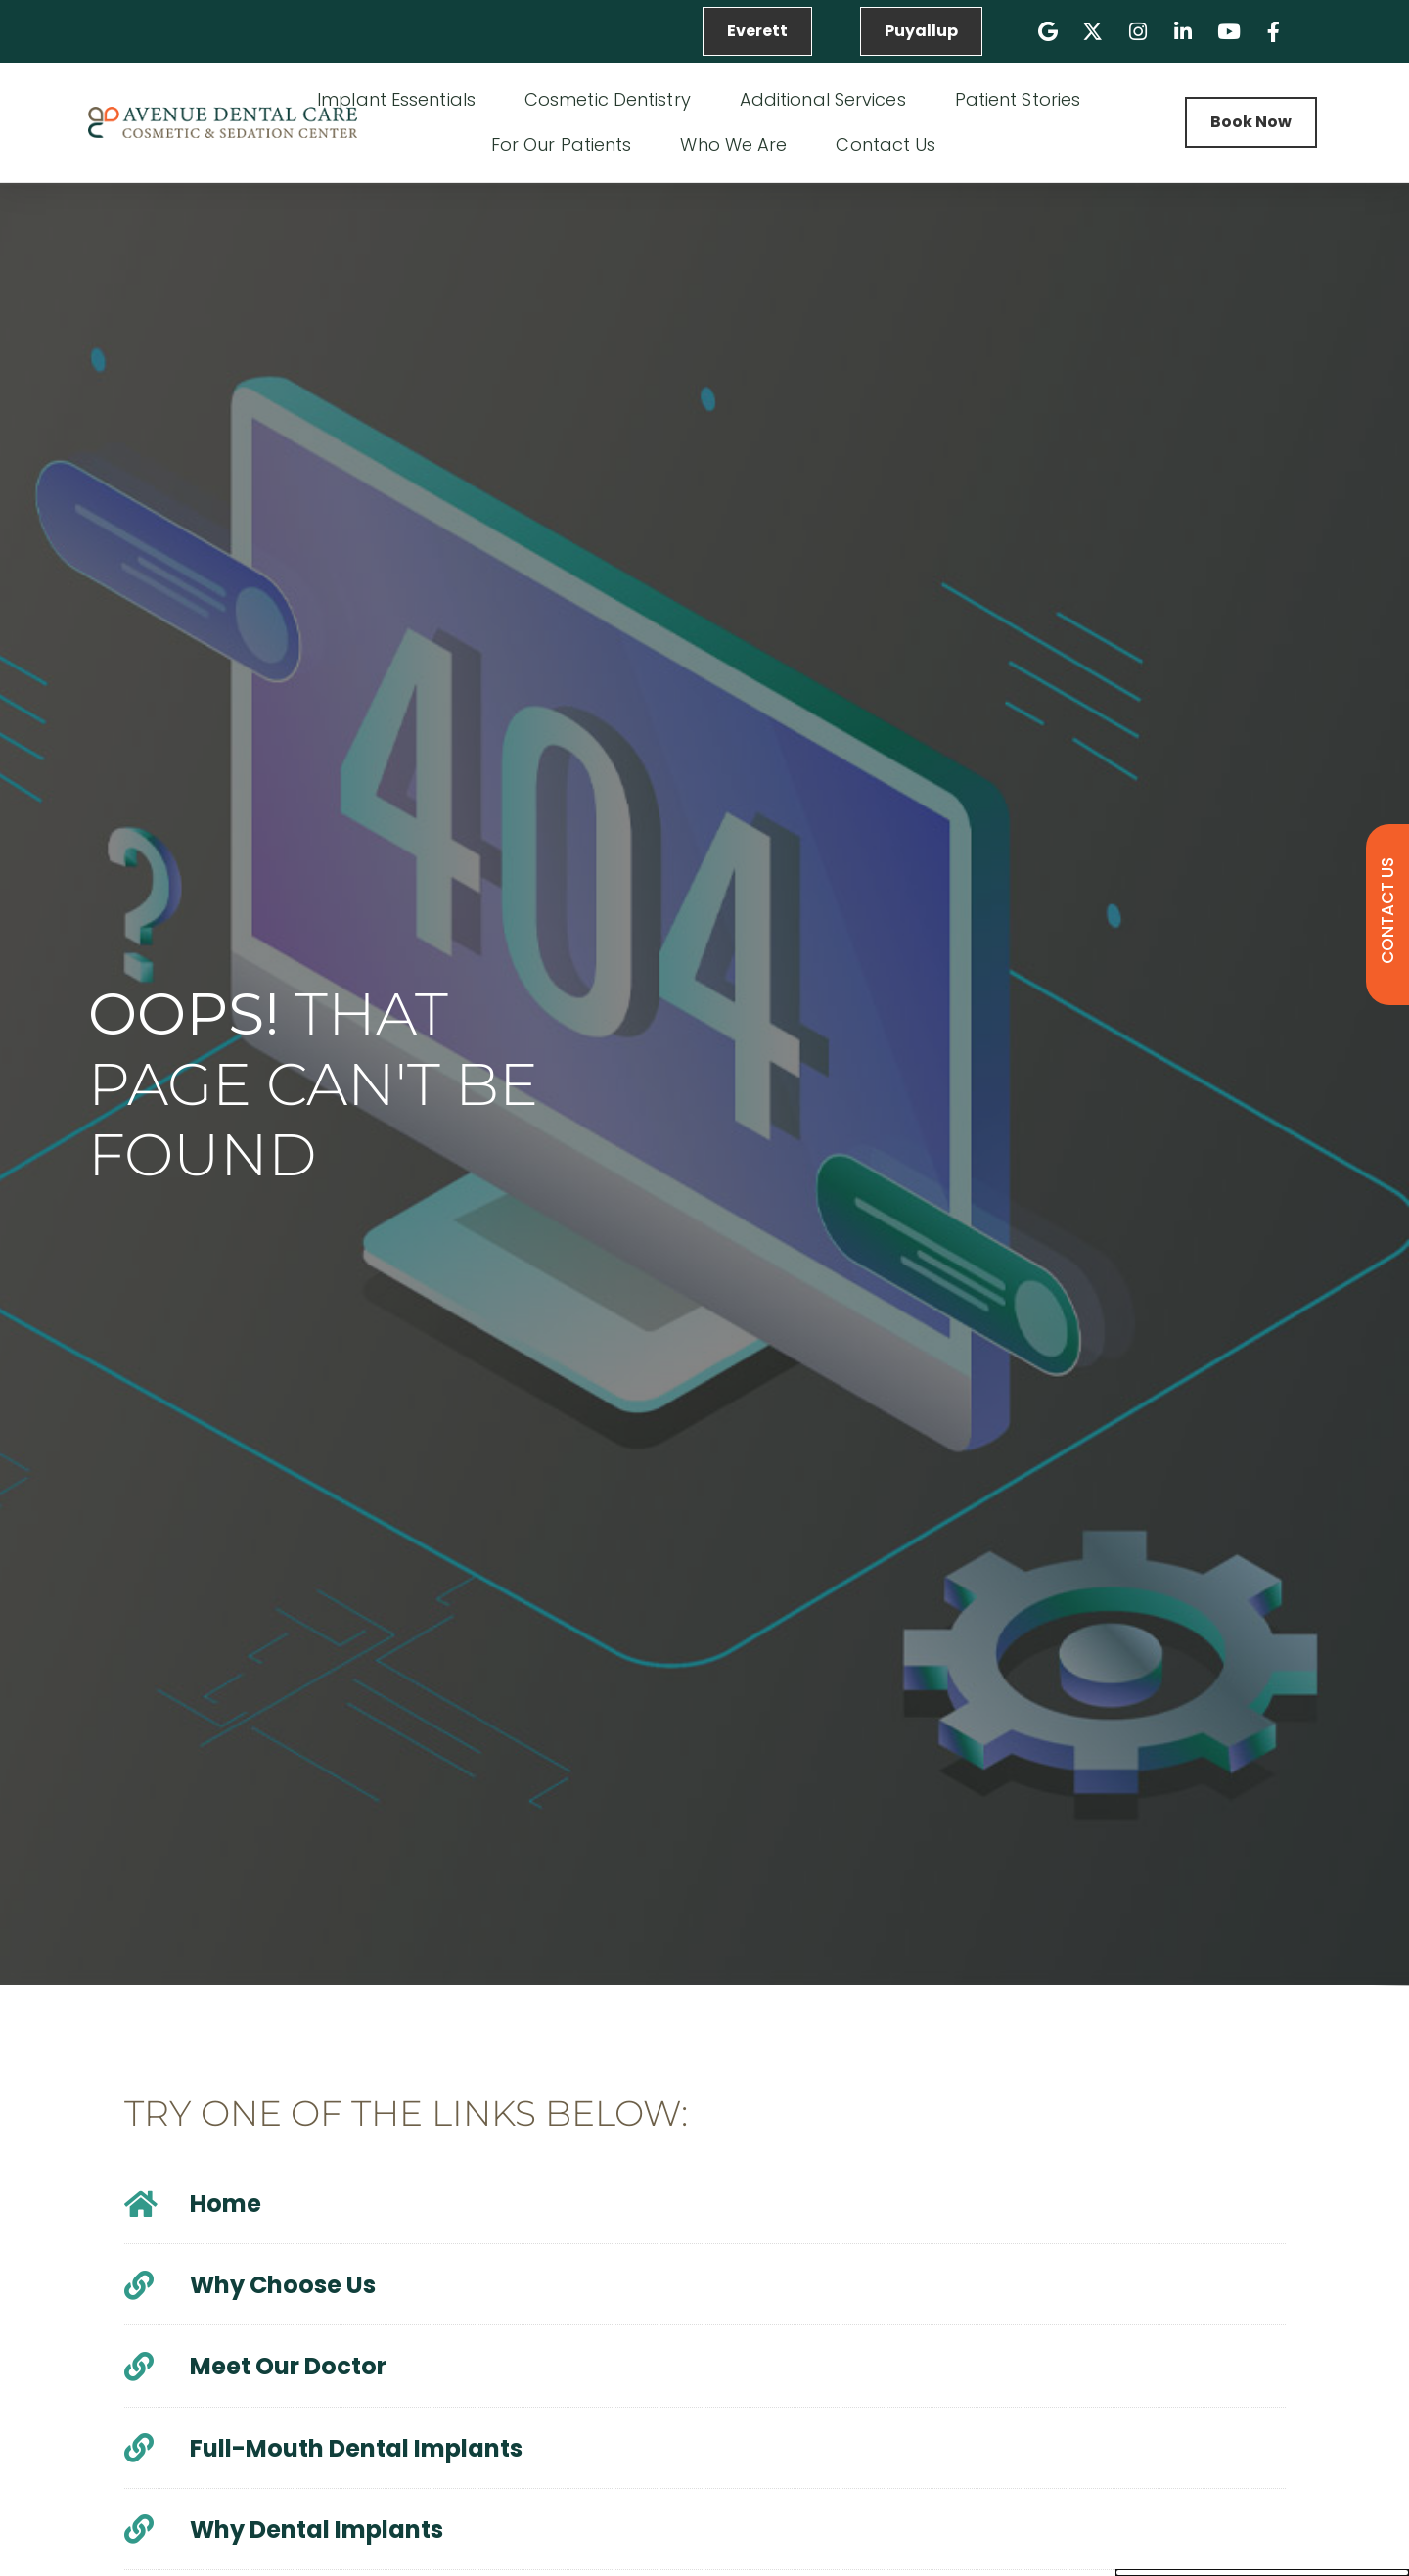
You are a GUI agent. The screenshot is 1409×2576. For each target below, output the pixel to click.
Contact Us (890, 144)
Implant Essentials (401, 99)
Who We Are (738, 144)
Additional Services (828, 99)
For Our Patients (566, 144)
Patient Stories (1018, 99)
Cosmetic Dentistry (612, 99)
